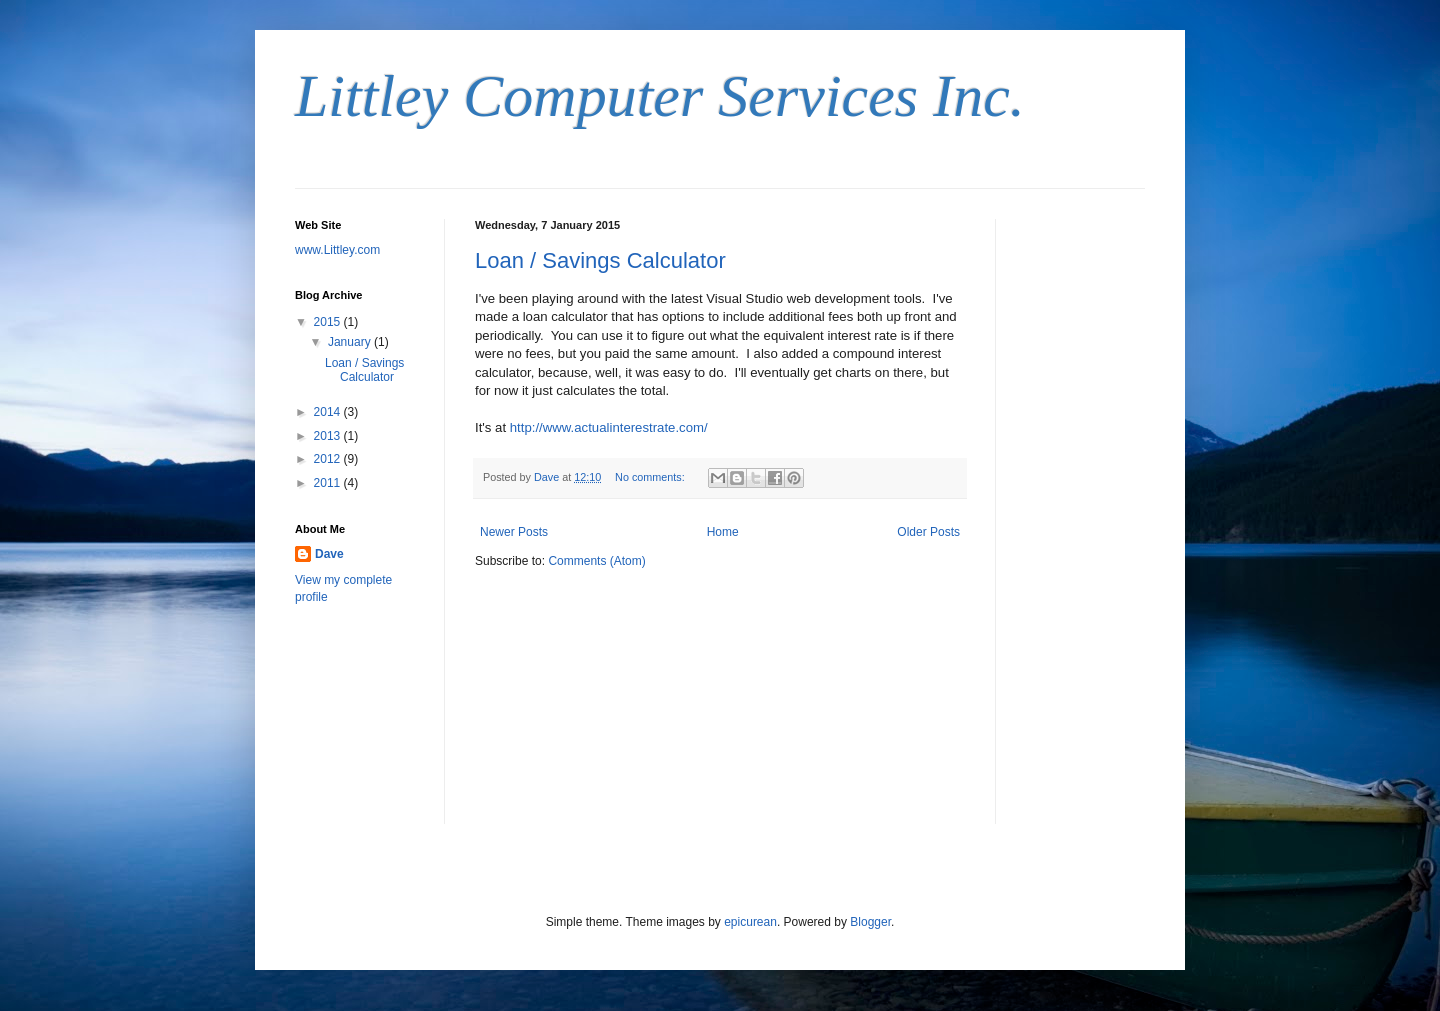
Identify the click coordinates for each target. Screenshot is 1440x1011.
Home (723, 532)
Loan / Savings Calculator (600, 260)
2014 (329, 412)
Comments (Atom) (596, 561)
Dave (329, 554)
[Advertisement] (1085, 519)
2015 (329, 322)
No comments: (651, 477)
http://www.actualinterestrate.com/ (609, 427)
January (351, 342)
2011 (329, 483)
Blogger (870, 922)
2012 (329, 459)
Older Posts (928, 532)
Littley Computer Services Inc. (660, 96)
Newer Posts (514, 532)
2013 (329, 436)
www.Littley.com (337, 250)
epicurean (750, 922)
